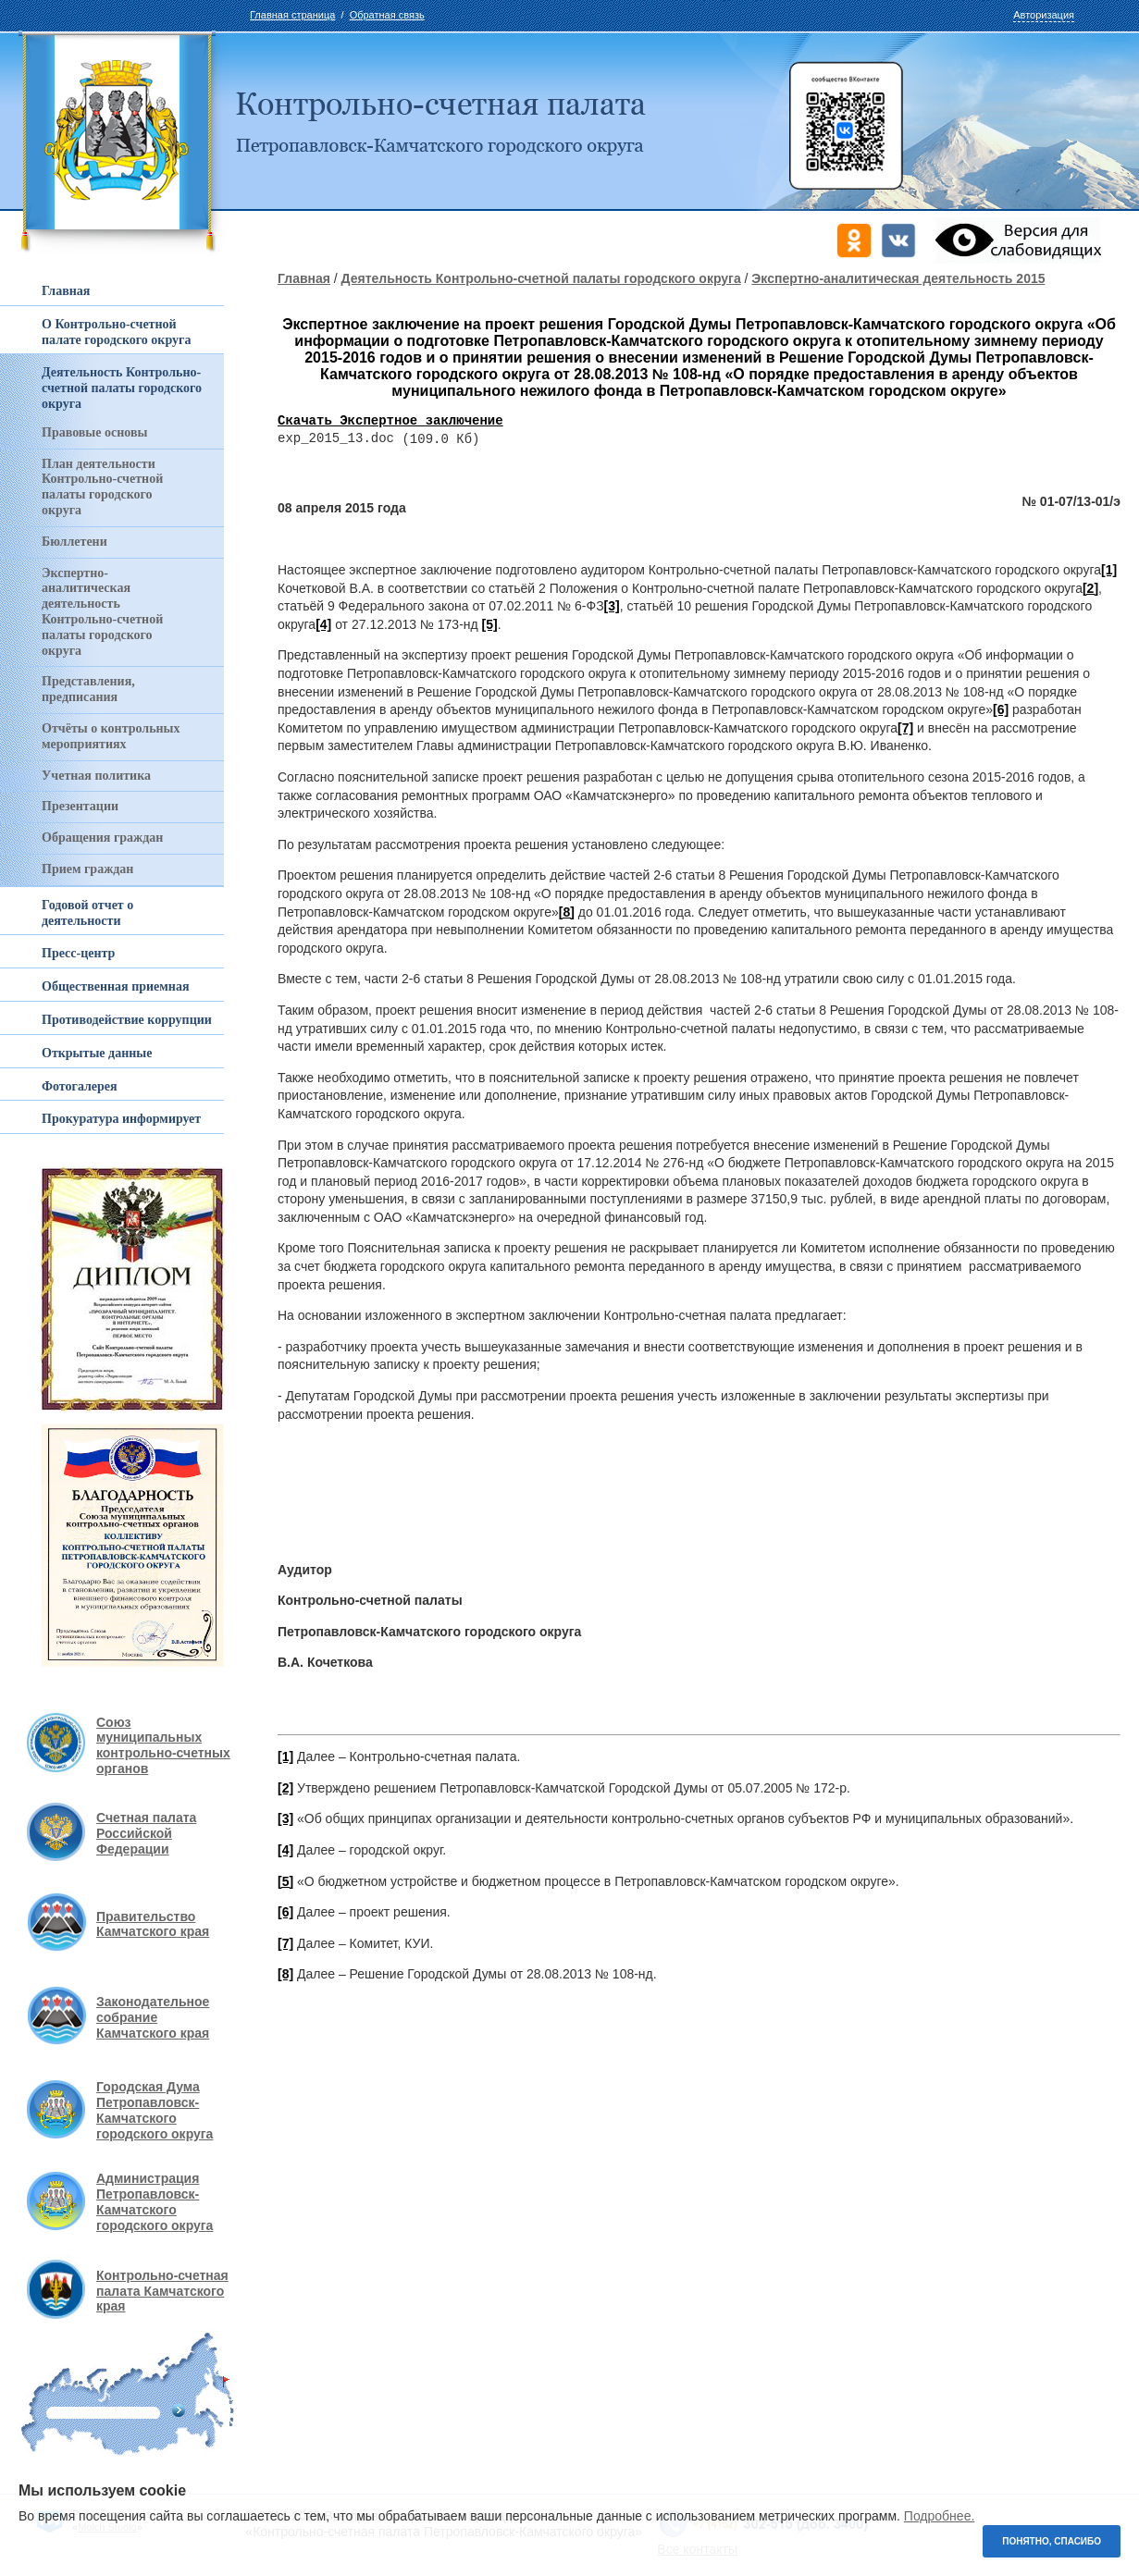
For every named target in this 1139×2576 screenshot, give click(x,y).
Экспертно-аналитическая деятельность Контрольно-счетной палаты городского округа (102, 612)
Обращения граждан (102, 837)
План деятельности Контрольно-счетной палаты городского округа (102, 487)
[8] (567, 913)
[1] (1109, 570)
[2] (1090, 589)
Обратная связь (387, 14)
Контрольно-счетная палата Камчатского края (162, 2291)
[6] (1001, 710)
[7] (905, 728)
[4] (323, 625)
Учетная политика (96, 776)
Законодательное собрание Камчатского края (152, 2017)
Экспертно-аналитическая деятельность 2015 (898, 278)
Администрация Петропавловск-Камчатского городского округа (154, 2201)
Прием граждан (87, 869)
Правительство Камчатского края (152, 1924)
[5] (490, 625)
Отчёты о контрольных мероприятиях (111, 736)
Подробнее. (939, 2515)
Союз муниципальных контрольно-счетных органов (163, 1745)
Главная (304, 278)
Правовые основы (94, 432)
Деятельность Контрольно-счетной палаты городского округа (541, 278)
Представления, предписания (88, 689)
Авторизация (1043, 14)
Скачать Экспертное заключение (390, 421)
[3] (612, 606)
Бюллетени (74, 541)
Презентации (80, 806)
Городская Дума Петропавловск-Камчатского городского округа (154, 2109)
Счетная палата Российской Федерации (146, 1833)
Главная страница (292, 14)
